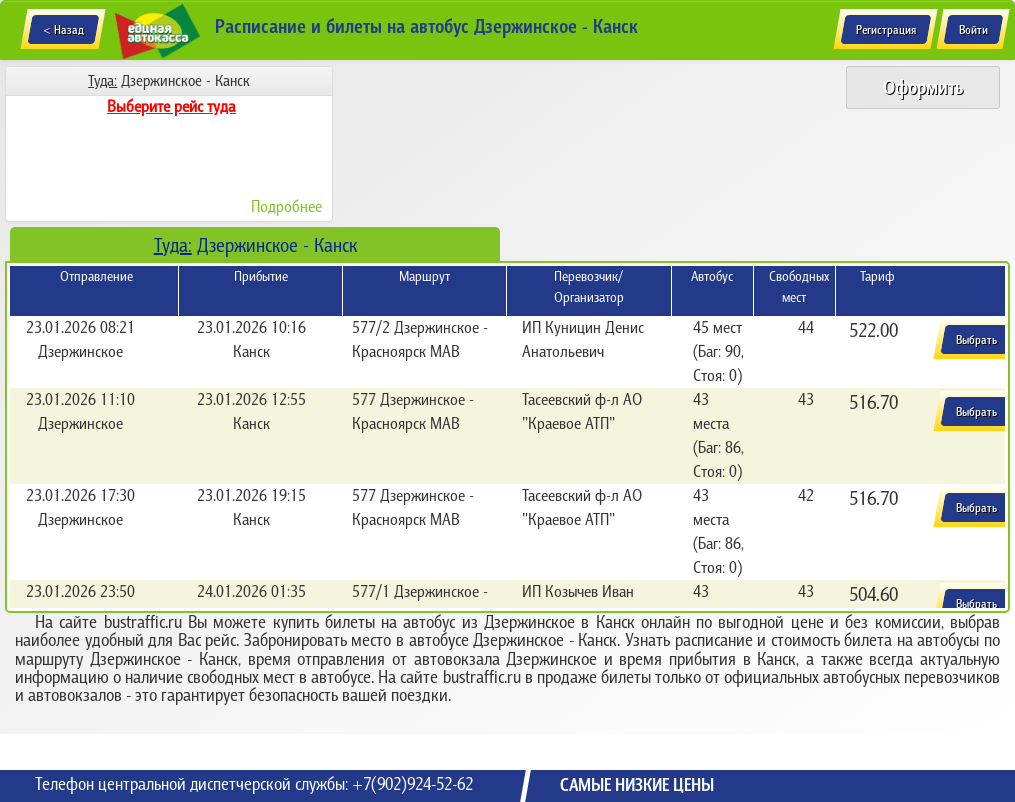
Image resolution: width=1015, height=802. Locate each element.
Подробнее (286, 206)
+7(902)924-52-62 (412, 784)
